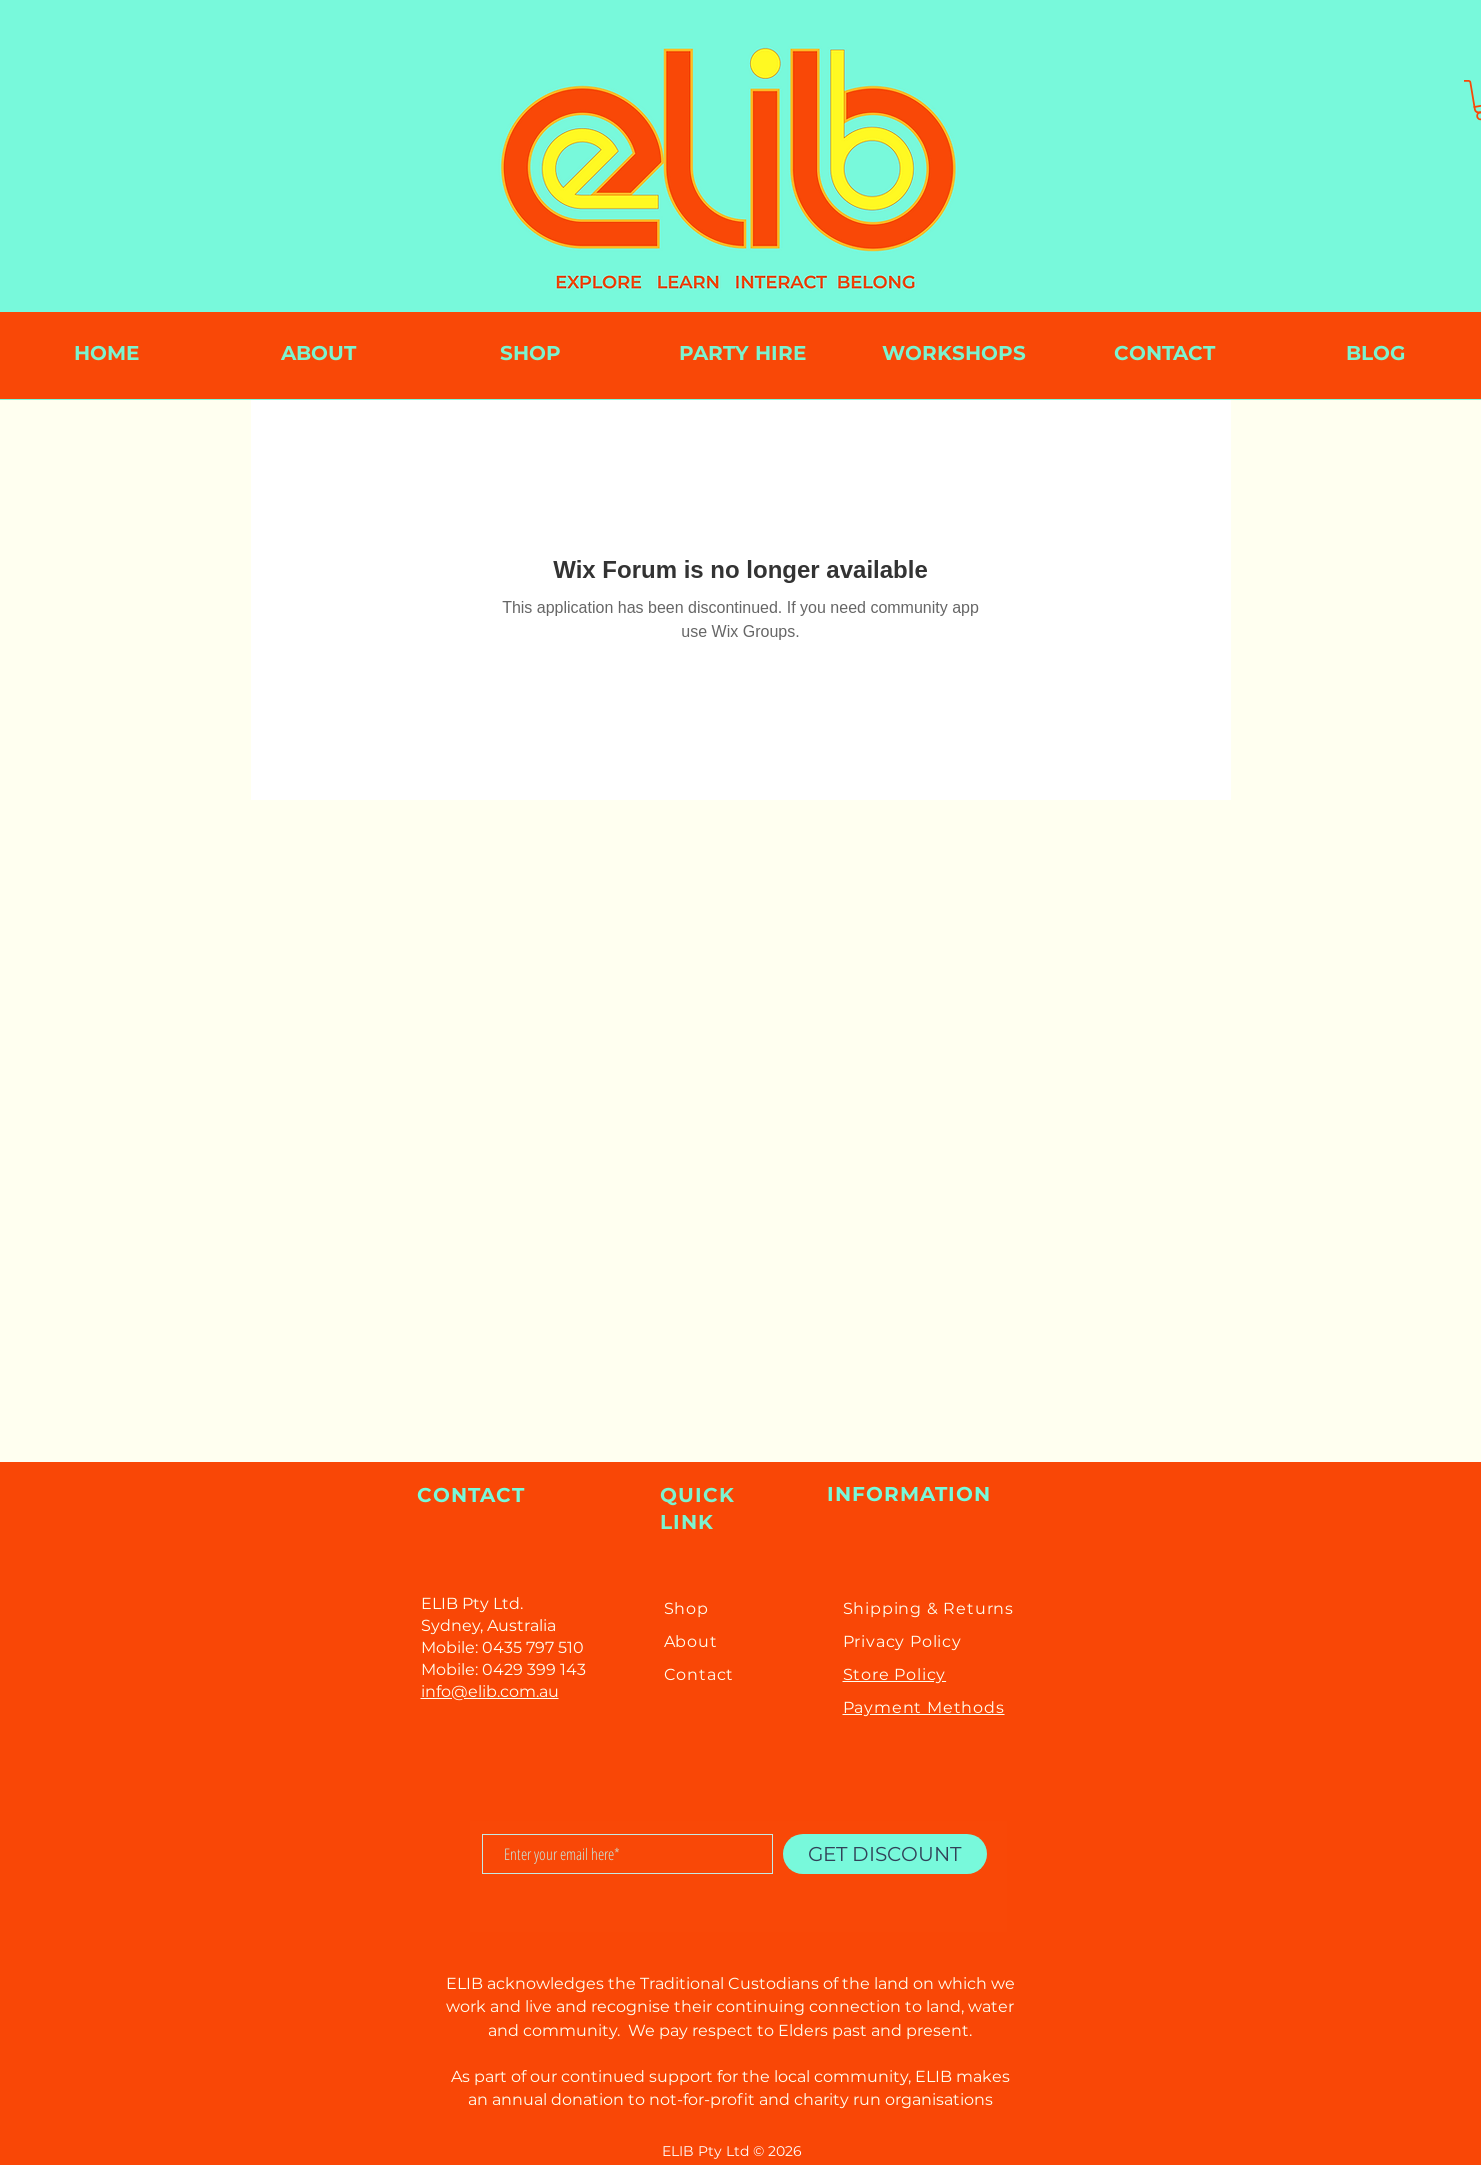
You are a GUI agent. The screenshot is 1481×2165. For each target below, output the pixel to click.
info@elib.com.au (490, 1691)
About (691, 1641)
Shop (686, 1608)
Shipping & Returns (928, 1608)
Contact (699, 1674)
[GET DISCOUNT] (885, 1854)
